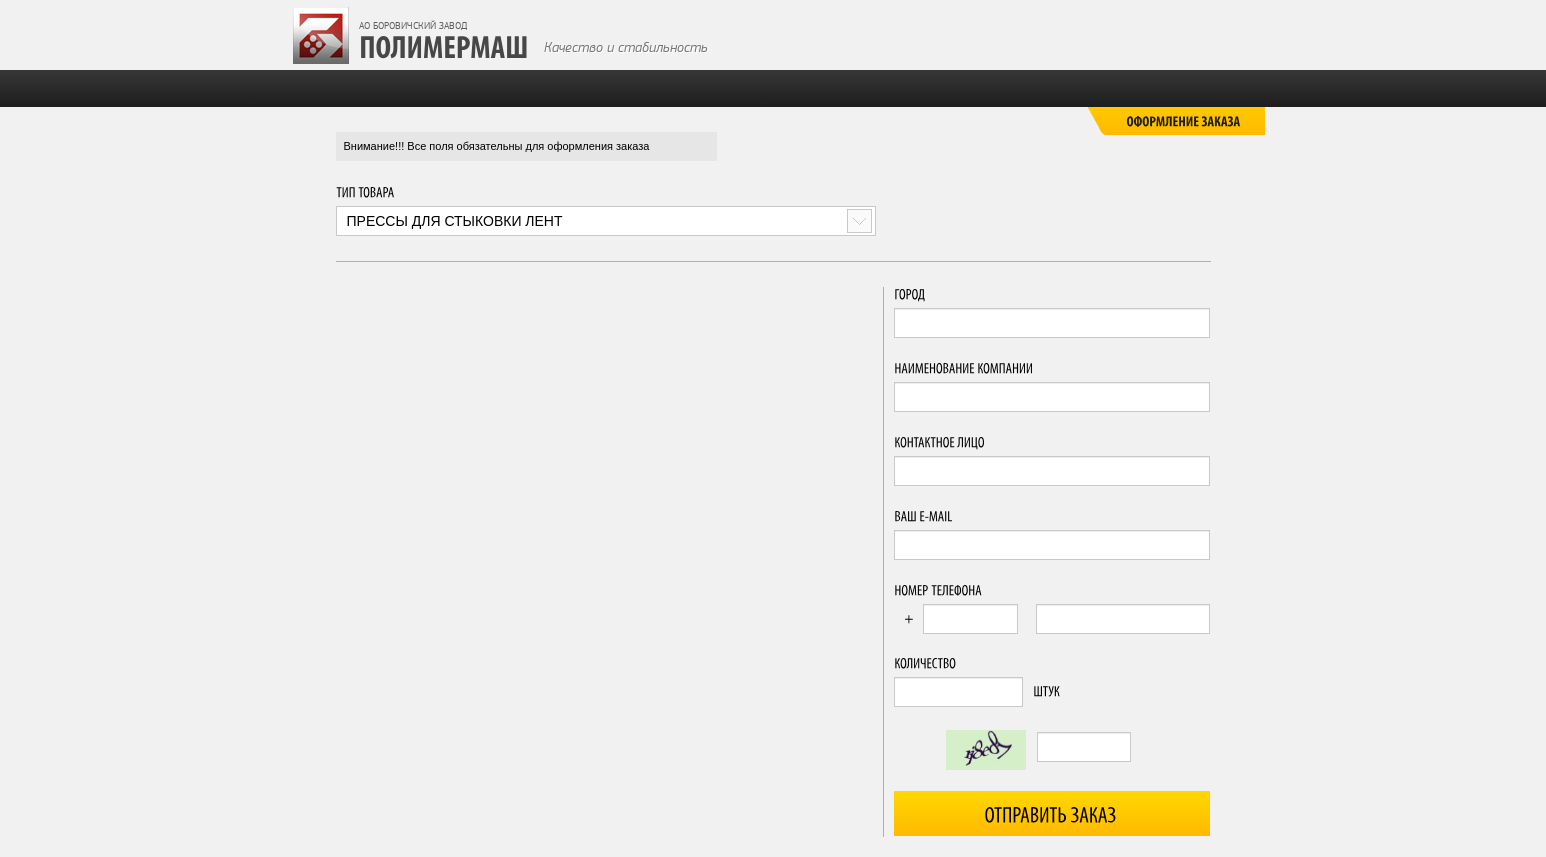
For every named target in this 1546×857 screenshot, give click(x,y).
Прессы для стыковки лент (455, 221)
